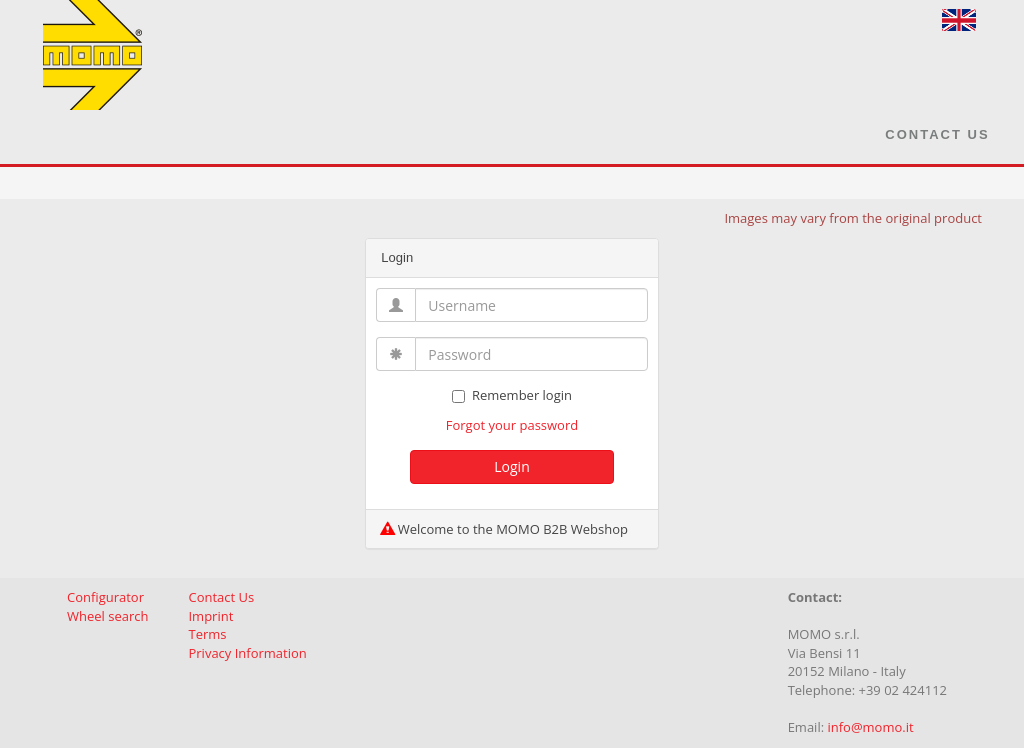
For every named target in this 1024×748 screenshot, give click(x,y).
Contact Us (937, 134)
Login (511, 466)
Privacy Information (247, 653)
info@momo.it (870, 727)
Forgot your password (512, 425)
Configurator (105, 597)
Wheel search (107, 616)
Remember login (512, 395)
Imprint (210, 616)
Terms (207, 634)
